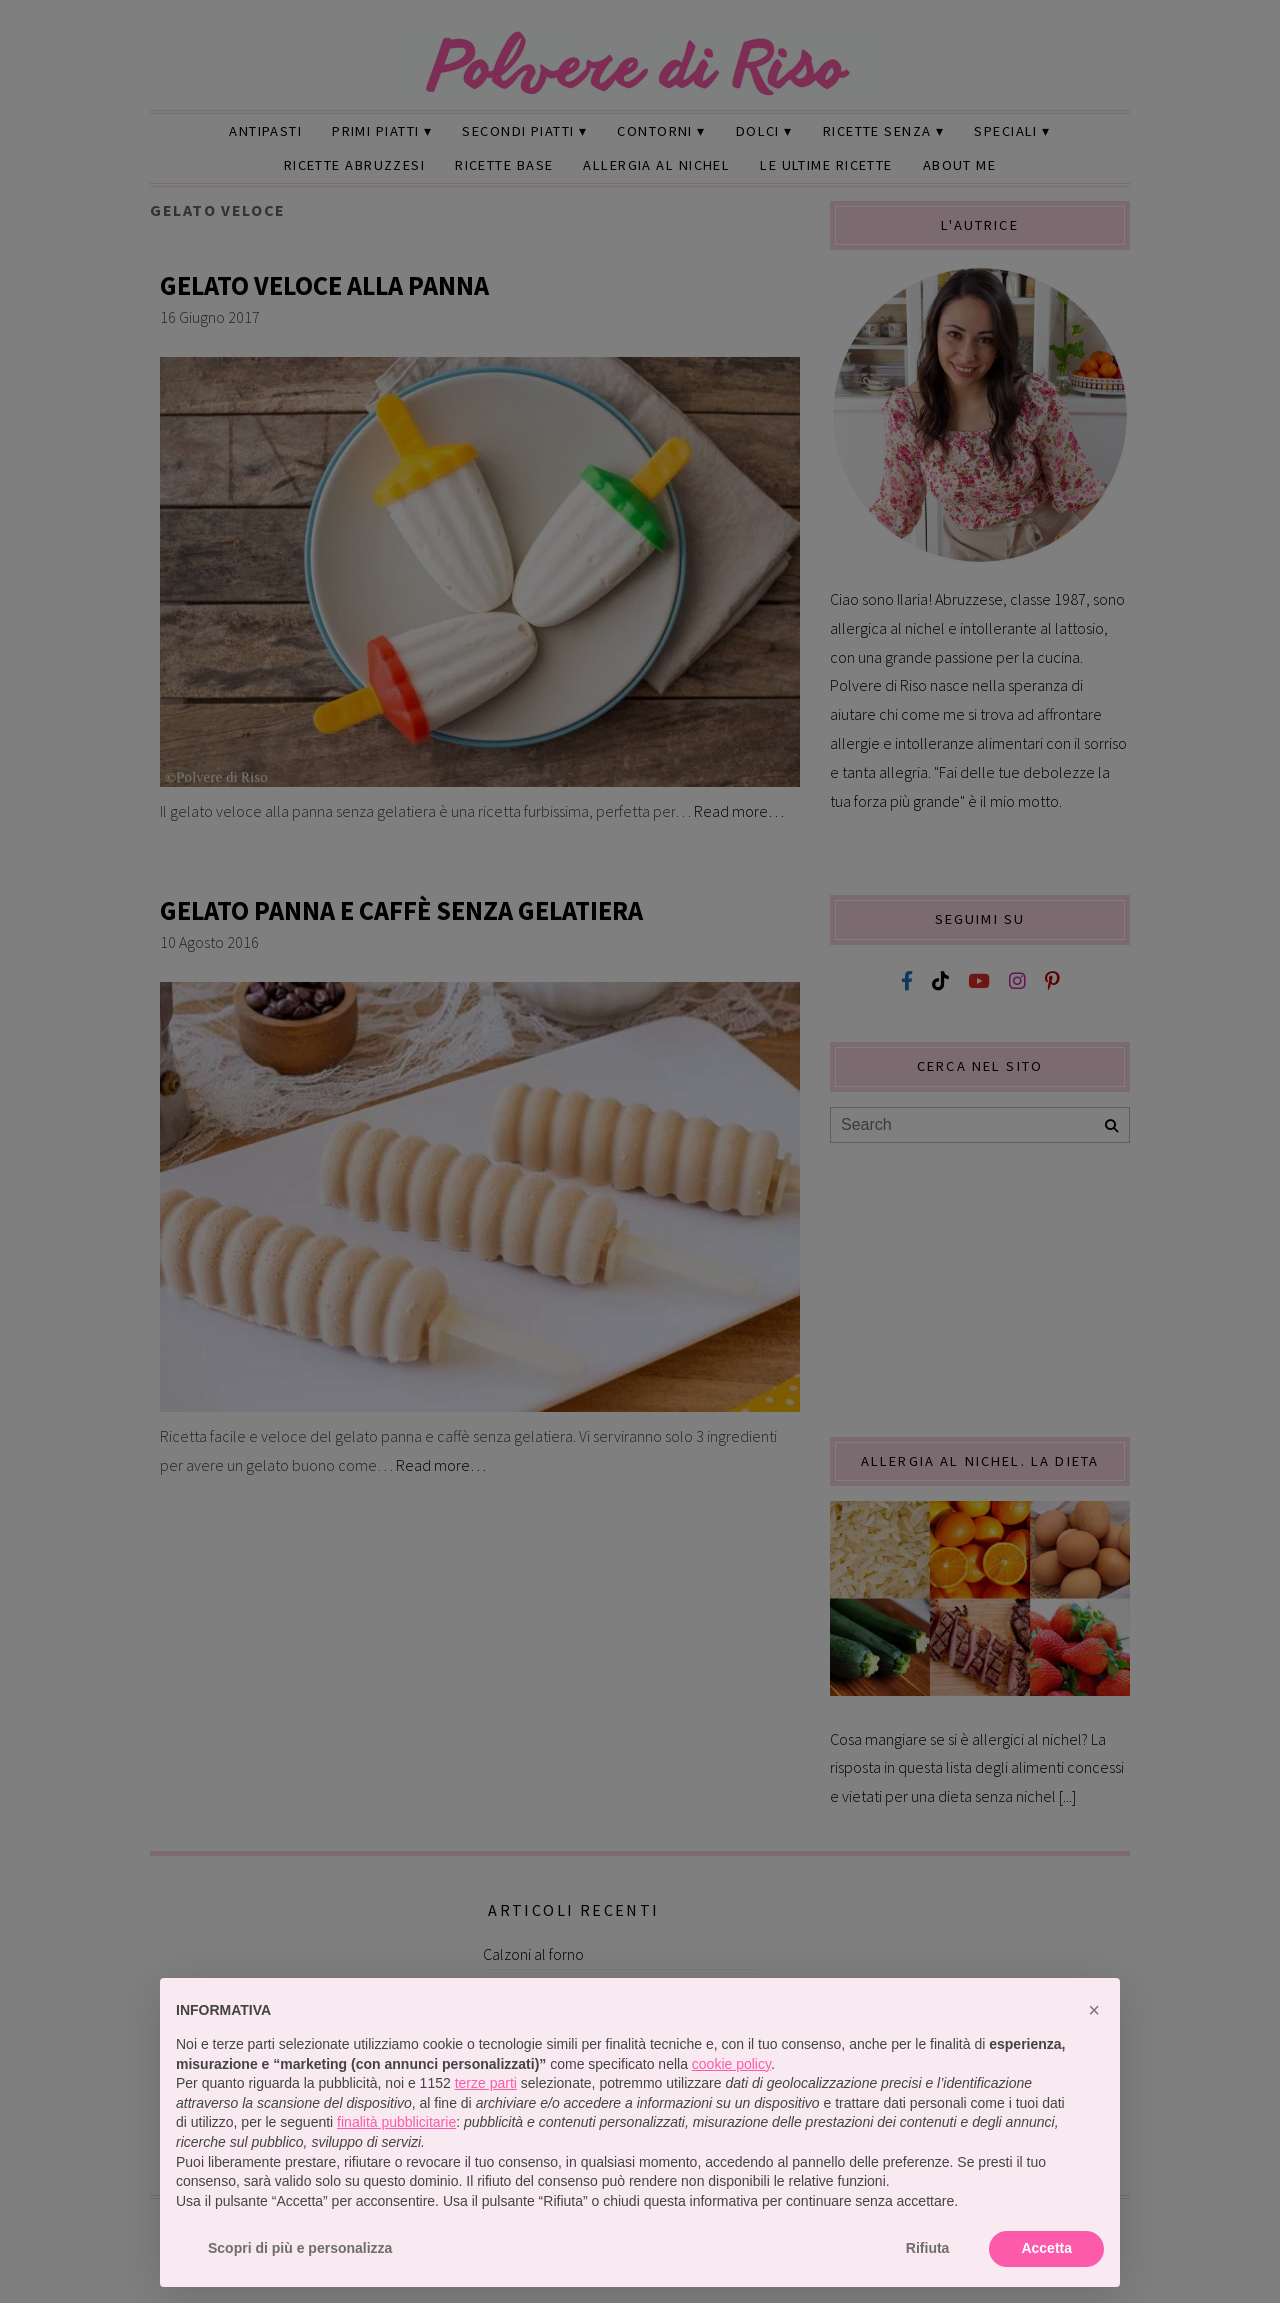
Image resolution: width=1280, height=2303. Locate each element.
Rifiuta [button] (928, 2248)
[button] (1094, 2010)
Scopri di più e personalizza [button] (300, 2248)
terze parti (486, 2083)
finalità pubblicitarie (396, 2122)
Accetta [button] (1046, 2248)
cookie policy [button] (731, 2064)
